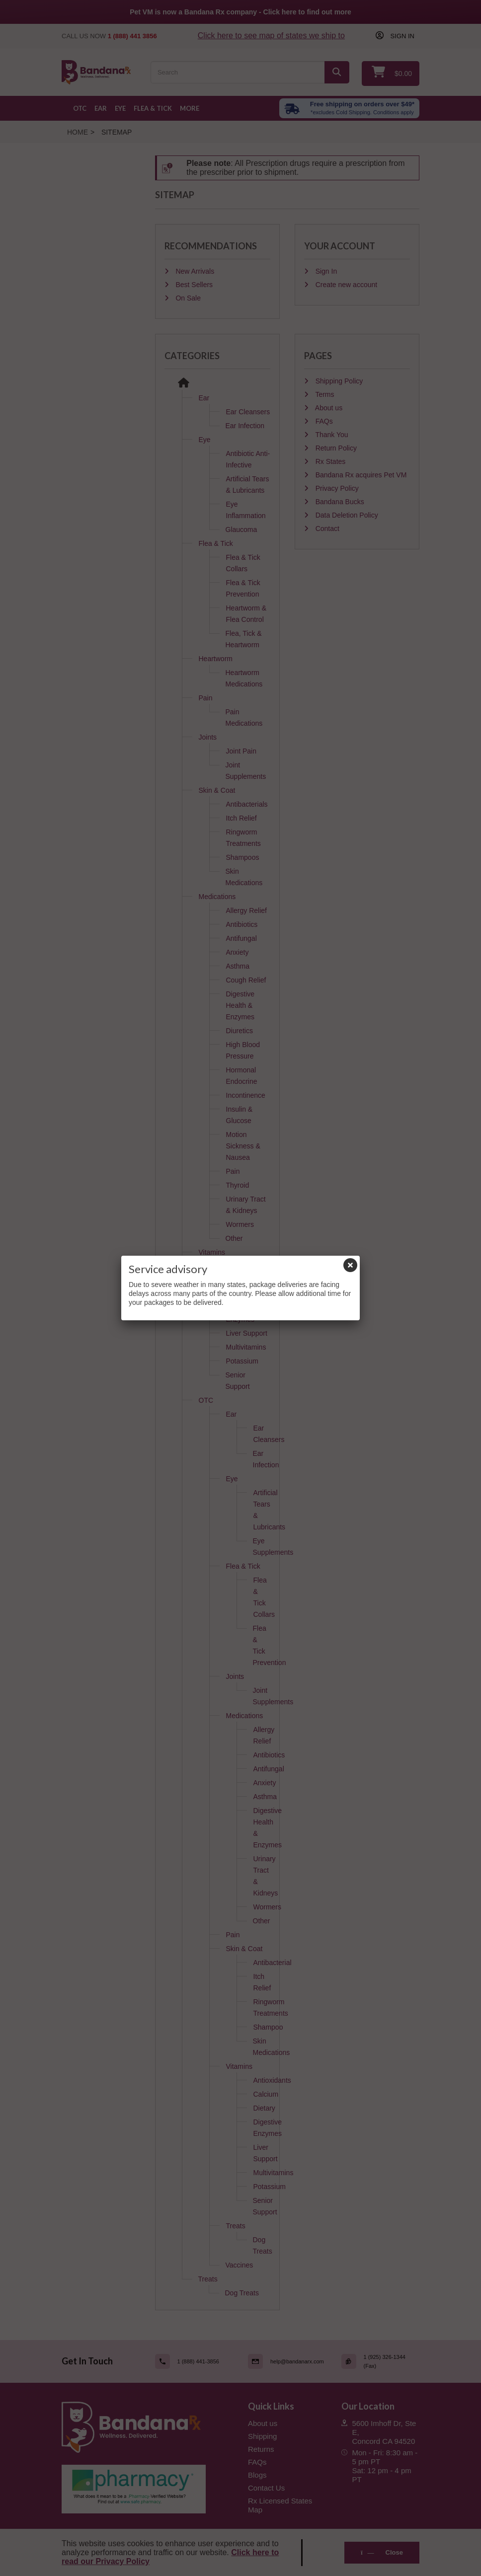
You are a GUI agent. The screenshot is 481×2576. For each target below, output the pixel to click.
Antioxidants (245, 1266)
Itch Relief (241, 818)
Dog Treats (242, 2293)
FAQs (323, 421)
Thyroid (237, 1185)
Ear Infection (245, 426)
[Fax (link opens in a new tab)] (380, 2361)
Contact (326, 528)
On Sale (187, 298)
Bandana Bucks (339, 502)
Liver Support (246, 1333)
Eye (120, 108)
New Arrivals (194, 271)
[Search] (336, 72)
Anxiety (237, 952)
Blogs (257, 2475)
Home (77, 132)
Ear (100, 108)
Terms (324, 394)
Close (382, 2552)
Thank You (331, 435)
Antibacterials (247, 804)
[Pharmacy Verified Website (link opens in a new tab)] (147, 2489)
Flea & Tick (153, 108)
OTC (79, 108)
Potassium (242, 1361)
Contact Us (266, 2488)
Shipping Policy (338, 381)
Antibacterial (272, 1963)
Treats (235, 2226)
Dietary (237, 1294)
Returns (261, 2449)
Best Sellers (193, 285)
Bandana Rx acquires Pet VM (360, 475)
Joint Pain (241, 751)
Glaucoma (241, 529)
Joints (208, 737)
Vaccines (239, 2265)
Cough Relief (246, 980)
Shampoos (242, 857)
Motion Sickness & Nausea (243, 1146)
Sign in (401, 35)
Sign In (325, 271)
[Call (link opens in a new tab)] (194, 2361)
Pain (206, 698)
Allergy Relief (246, 910)
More (189, 108)
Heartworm (216, 659)
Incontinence (245, 1095)
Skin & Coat (217, 790)
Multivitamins (246, 1347)
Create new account (345, 285)
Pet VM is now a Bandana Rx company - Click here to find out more (240, 12)
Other (234, 1238)
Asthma (237, 966)
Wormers (240, 1224)
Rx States (330, 461)
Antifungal (241, 938)
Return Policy (335, 448)
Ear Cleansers (248, 412)
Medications (217, 897)
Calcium (238, 1280)
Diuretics (239, 1031)
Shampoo (268, 2027)
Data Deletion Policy (346, 515)
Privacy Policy (336, 488)
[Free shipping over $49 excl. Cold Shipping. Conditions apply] (349, 108)
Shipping (262, 2436)
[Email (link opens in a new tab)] (287, 2361)
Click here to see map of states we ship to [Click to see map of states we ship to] (271, 35)
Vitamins (212, 1252)
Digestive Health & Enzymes (240, 1005)
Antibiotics (242, 924)
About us (328, 408)
